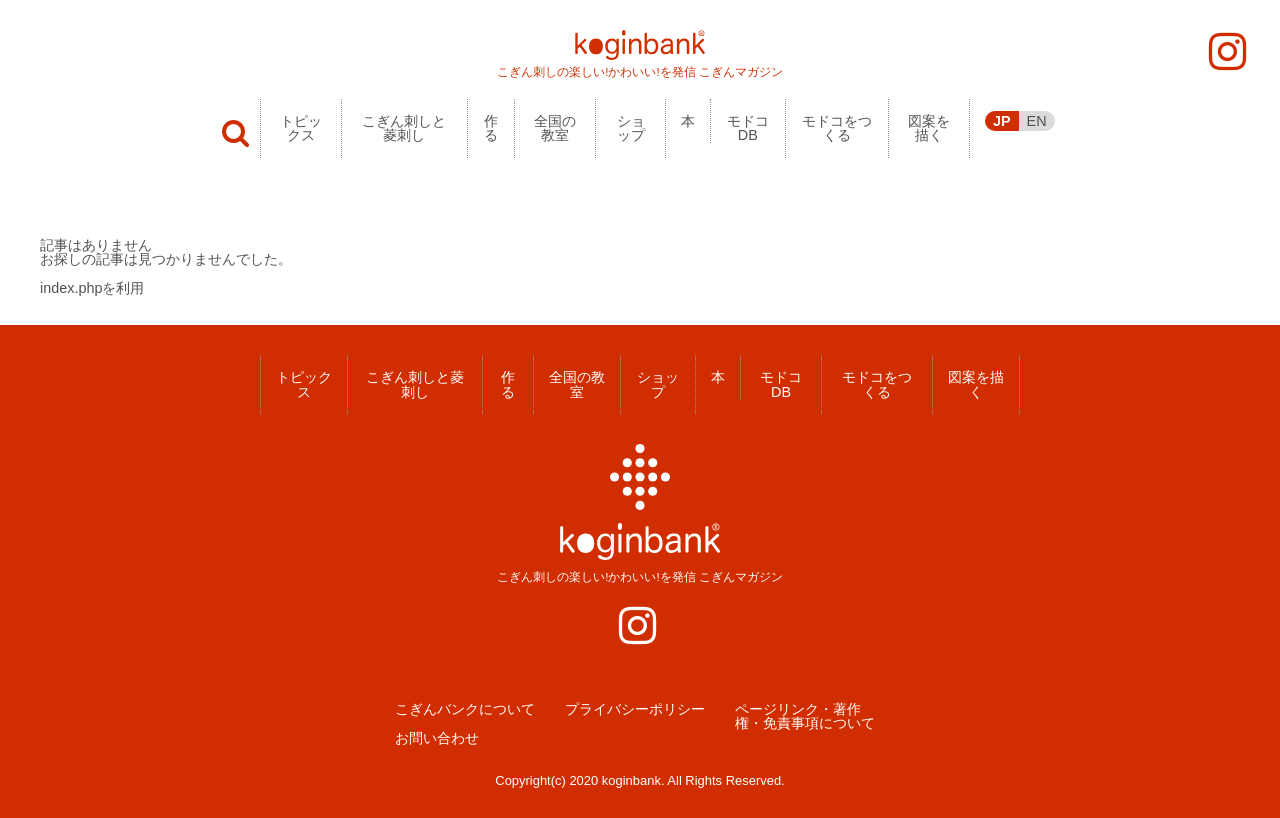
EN (1037, 121)
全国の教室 (555, 128)
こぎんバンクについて (465, 709)
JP (1002, 121)
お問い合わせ (437, 738)
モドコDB (748, 128)
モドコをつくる (837, 128)
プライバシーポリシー (635, 709)
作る (491, 128)
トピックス (301, 128)
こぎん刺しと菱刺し (404, 128)
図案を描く (929, 128)
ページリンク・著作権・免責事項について (805, 716)
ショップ (631, 128)
